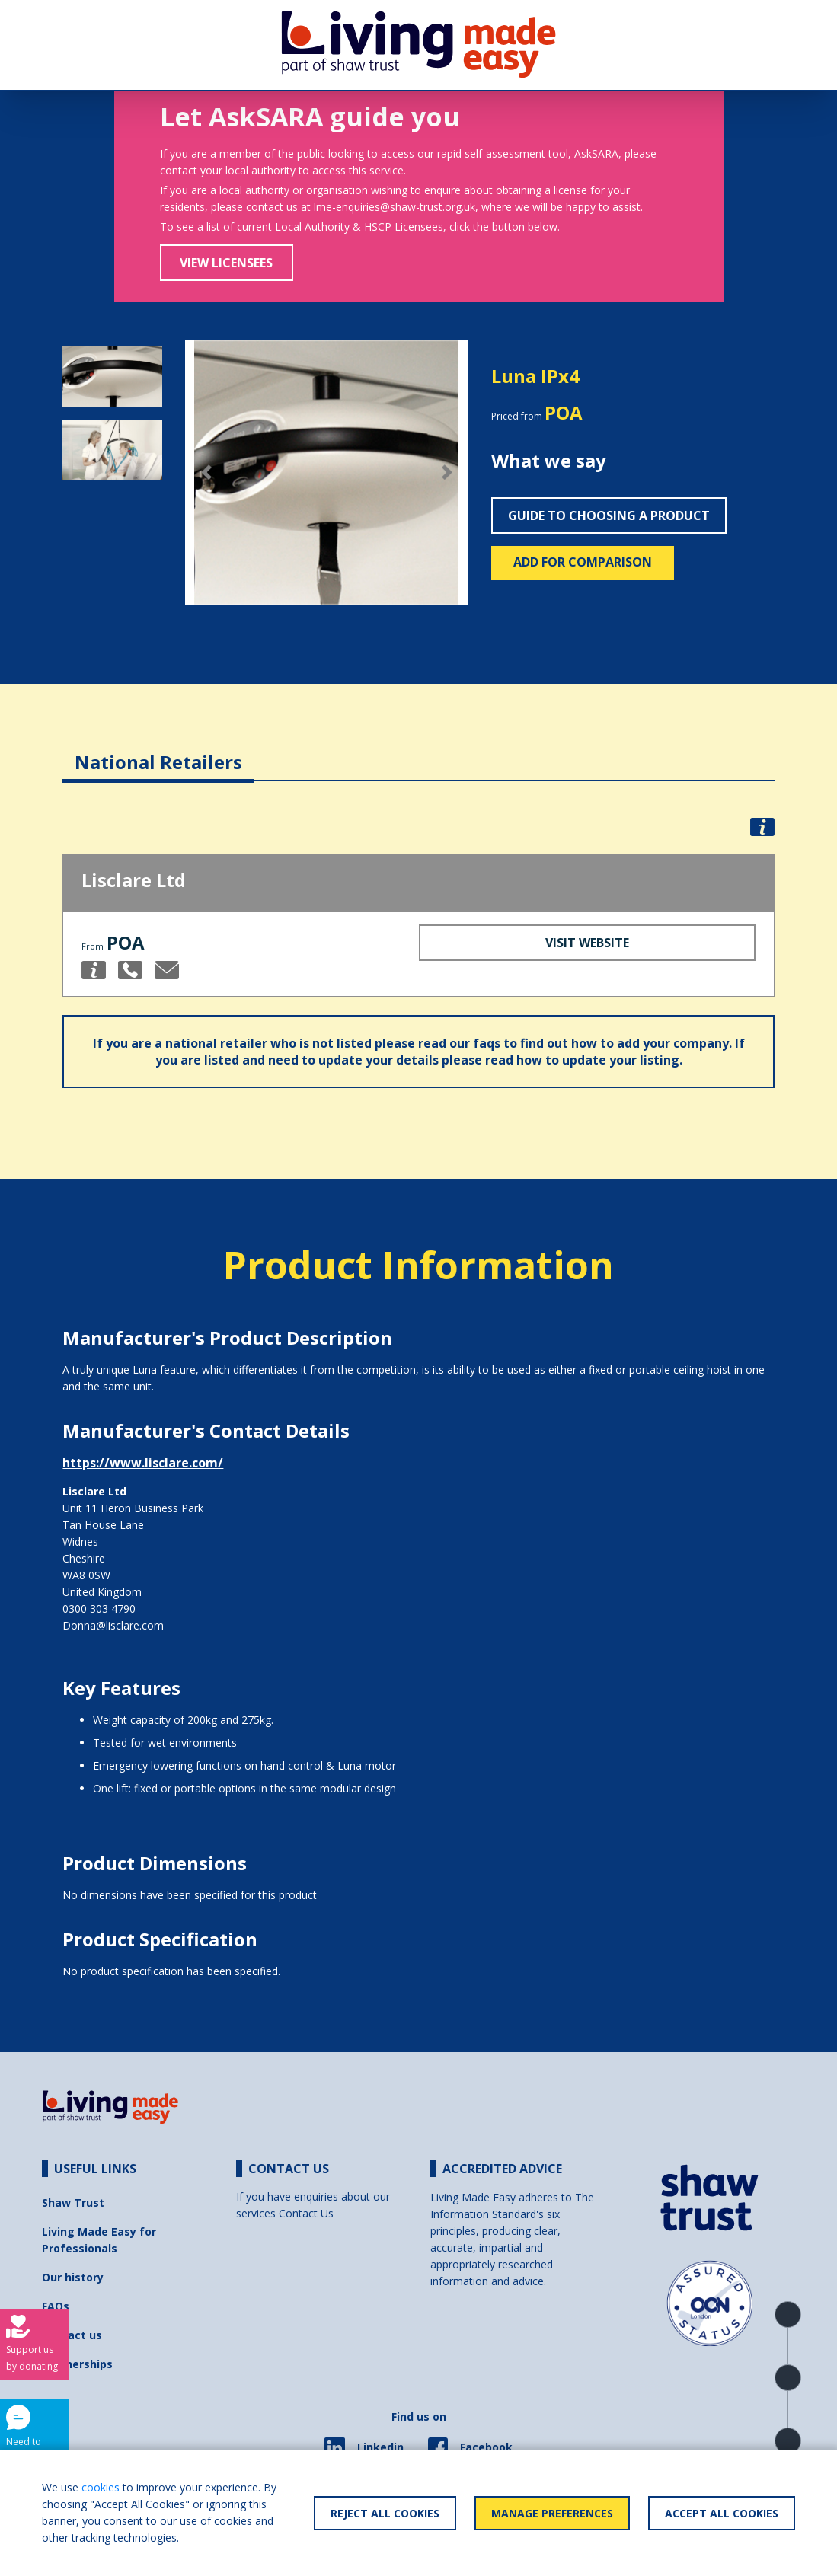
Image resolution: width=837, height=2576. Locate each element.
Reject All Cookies (385, 2513)
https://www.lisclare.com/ (142, 1462)
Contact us (72, 2335)
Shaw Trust (73, 2202)
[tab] (158, 750)
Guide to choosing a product (609, 515)
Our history (73, 2277)
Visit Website (587, 942)
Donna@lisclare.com (113, 1625)
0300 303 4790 (99, 1608)
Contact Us (306, 2213)
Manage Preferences (552, 2513)
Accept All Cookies (721, 2513)
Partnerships (77, 2364)
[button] (206, 473)
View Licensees (226, 262)
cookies (100, 2487)
